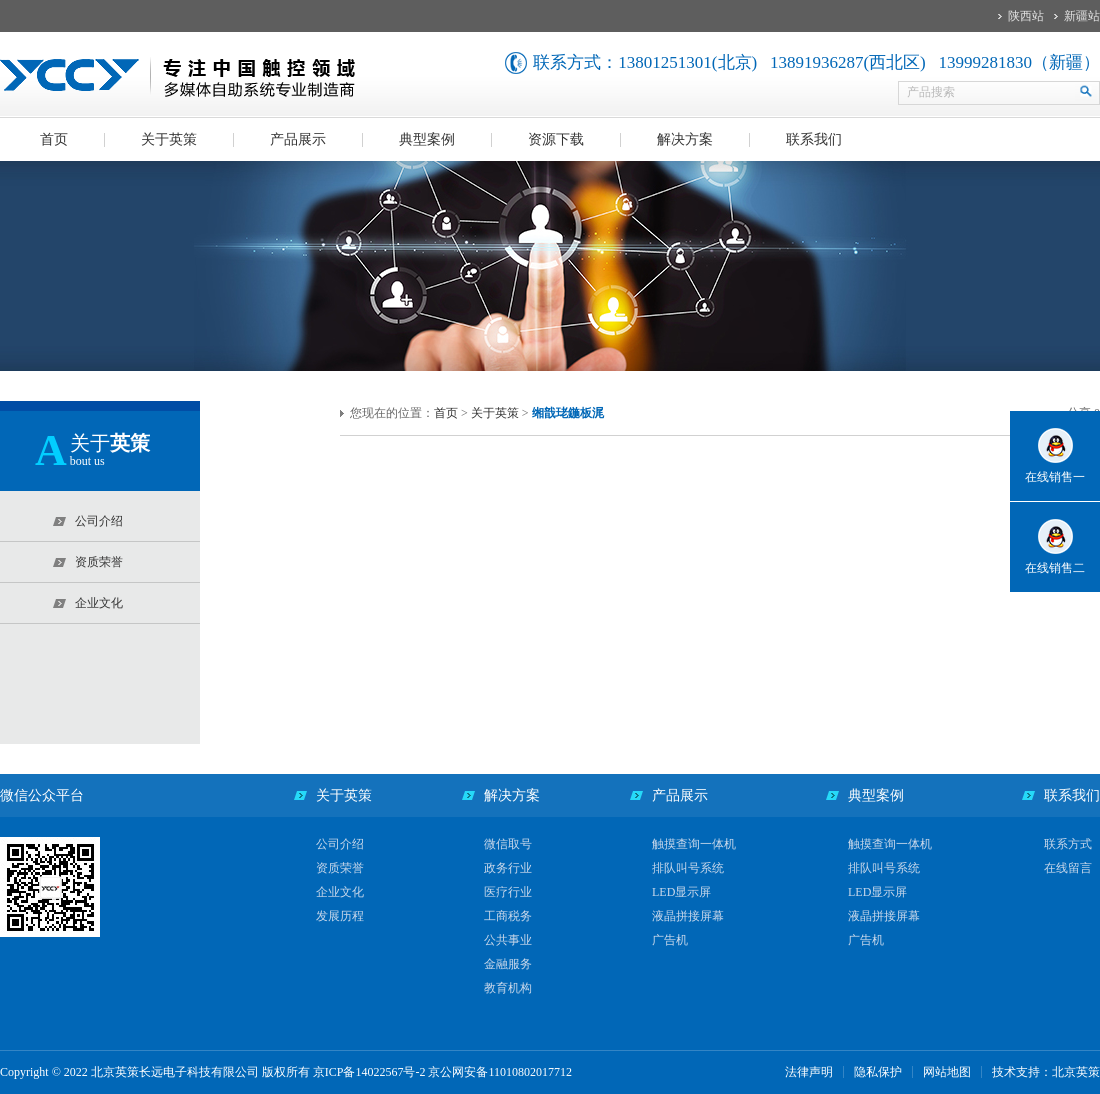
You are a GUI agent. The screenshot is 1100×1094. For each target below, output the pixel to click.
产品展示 (298, 139)
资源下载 (556, 139)
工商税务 (508, 916)
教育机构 (508, 988)
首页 (54, 139)
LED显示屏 (681, 892)
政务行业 (508, 868)
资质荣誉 (340, 868)
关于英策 (169, 139)
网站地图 (947, 1072)
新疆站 (1082, 16)
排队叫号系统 (688, 868)
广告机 (670, 940)
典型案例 (427, 139)
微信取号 (508, 844)
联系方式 (1068, 844)
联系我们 (814, 139)
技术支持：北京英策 (1046, 1072)
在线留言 (1068, 868)
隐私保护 (878, 1072)
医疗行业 (508, 892)
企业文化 (340, 892)
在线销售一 (1055, 477)
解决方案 (685, 139)
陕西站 (1026, 16)
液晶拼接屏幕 (688, 916)
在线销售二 (1055, 568)
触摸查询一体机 (694, 844)
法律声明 (809, 1072)
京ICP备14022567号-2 (369, 1072)
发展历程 (340, 916)
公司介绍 (340, 844)
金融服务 (508, 964)
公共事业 (508, 940)
